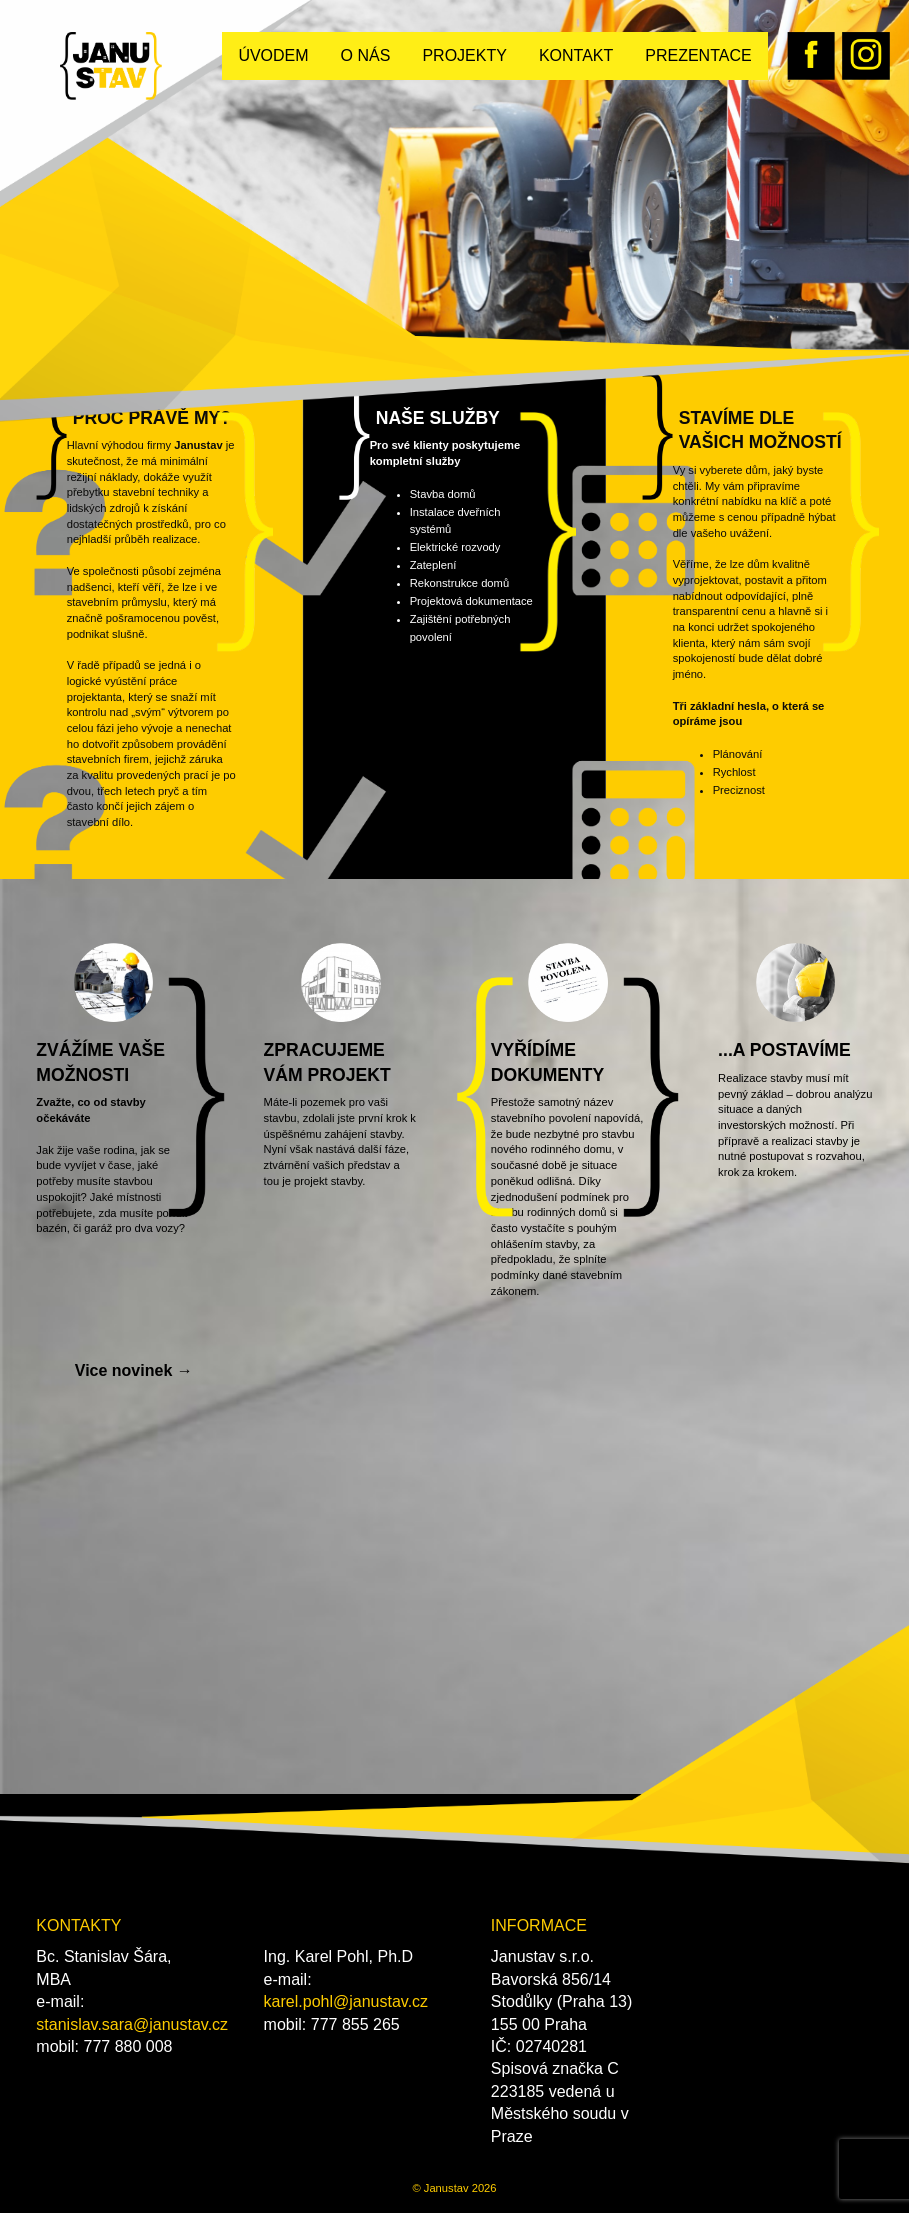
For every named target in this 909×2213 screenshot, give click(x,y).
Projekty (464, 55)
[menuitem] (273, 56)
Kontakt (576, 55)
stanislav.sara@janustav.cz (132, 2024)
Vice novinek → (134, 1370)
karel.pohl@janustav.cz (346, 2001)
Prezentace (698, 55)
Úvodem (273, 55)
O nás (366, 55)
